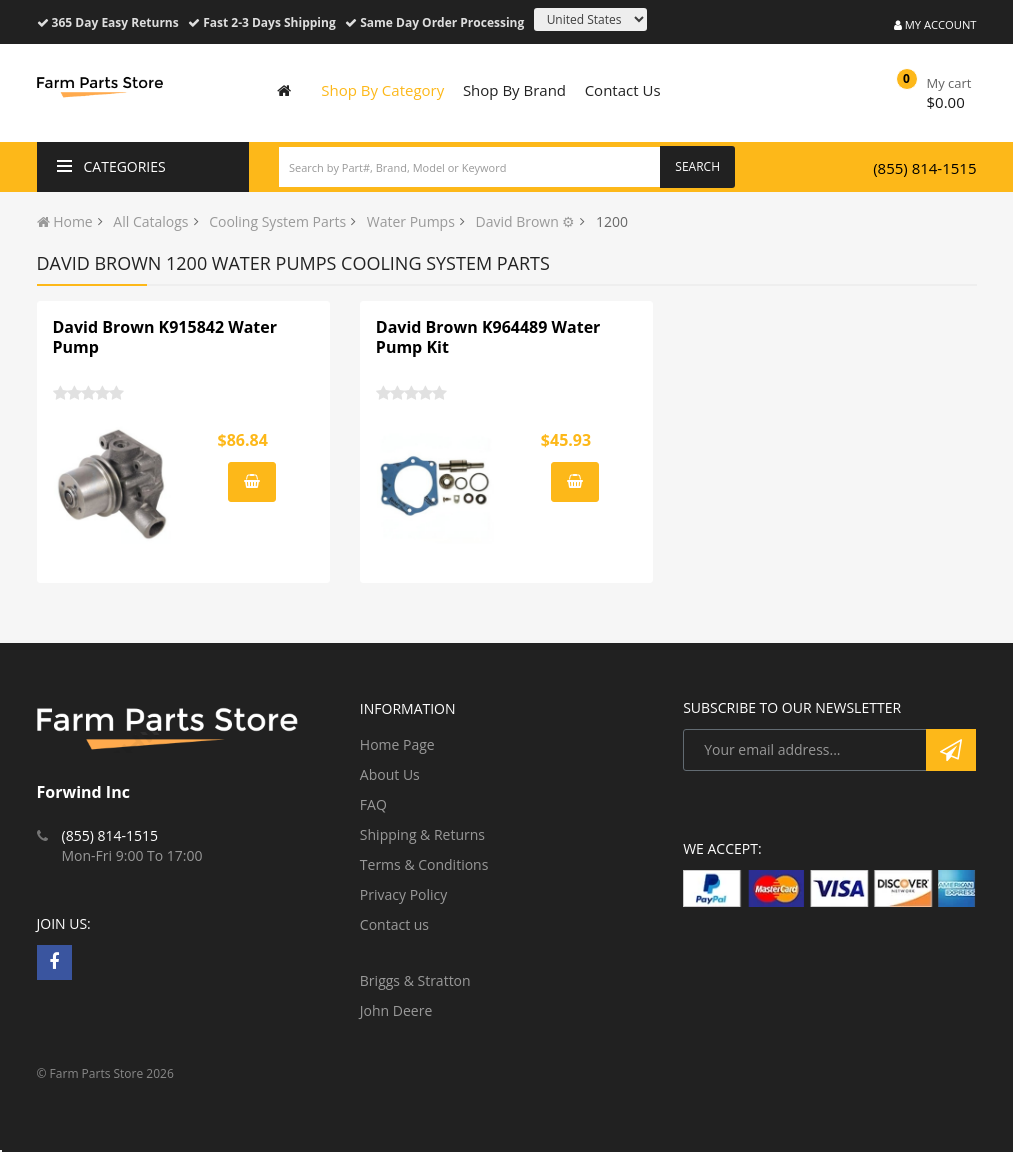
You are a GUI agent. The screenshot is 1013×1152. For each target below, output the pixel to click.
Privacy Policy (403, 894)
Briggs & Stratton (415, 980)
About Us (390, 774)
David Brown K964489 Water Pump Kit (488, 337)
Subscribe (951, 750)
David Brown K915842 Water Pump (165, 337)
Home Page (397, 744)
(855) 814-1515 (924, 168)
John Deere (396, 1010)
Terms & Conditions (424, 864)
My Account (935, 24)
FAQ (373, 804)
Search (697, 166)
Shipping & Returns (422, 834)
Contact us (394, 924)
